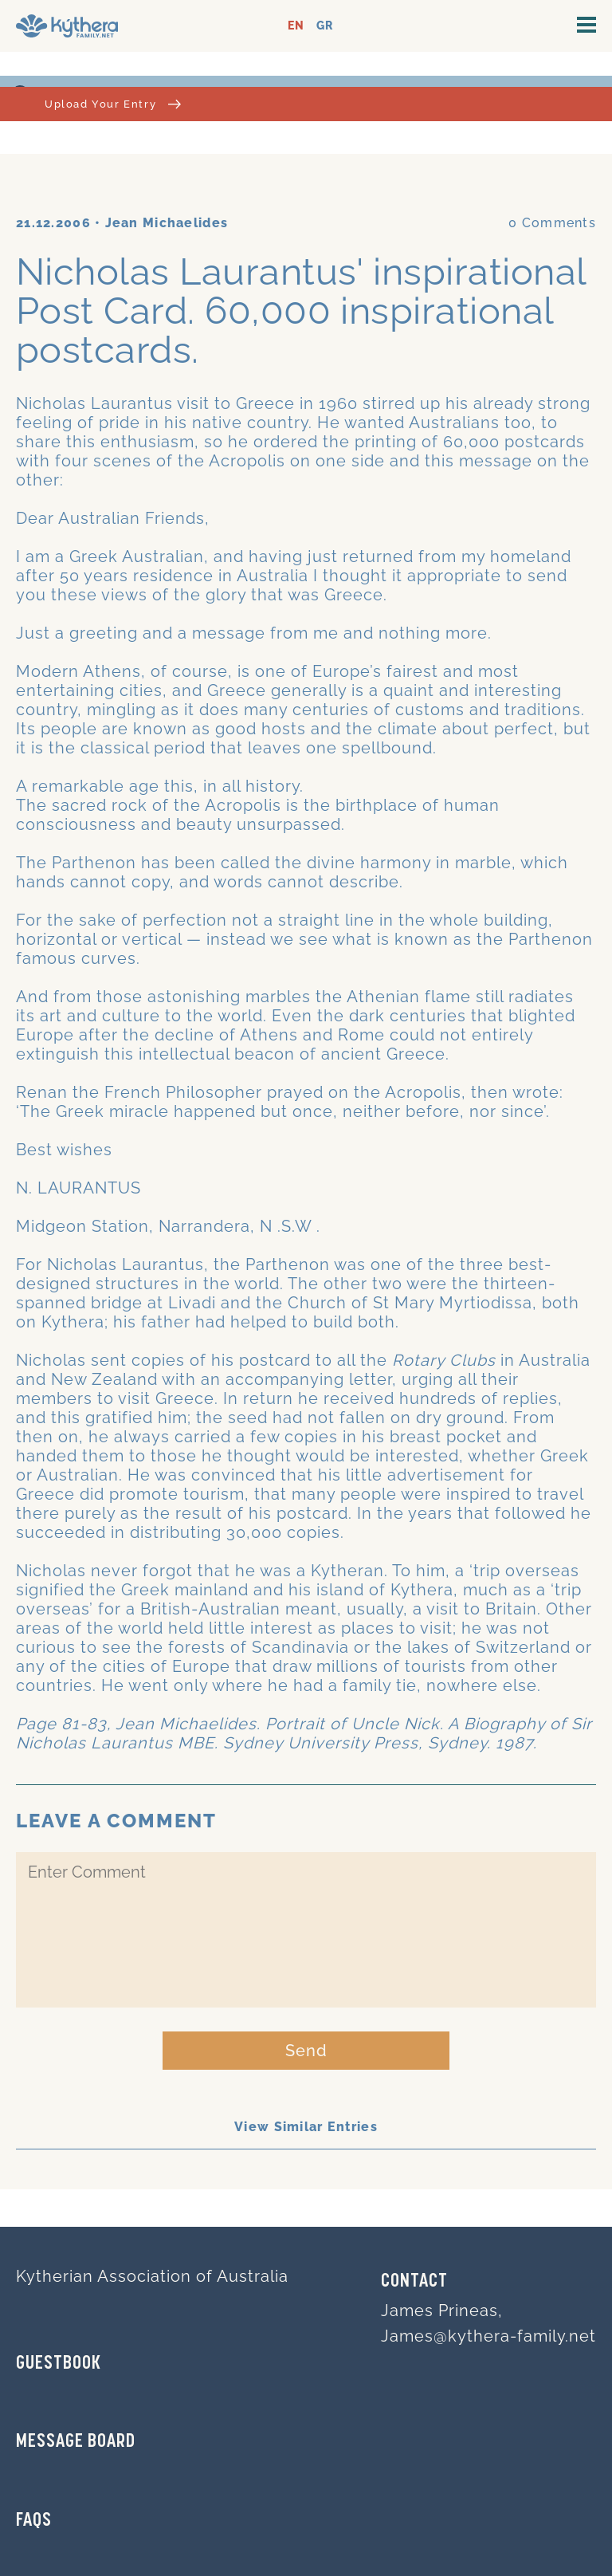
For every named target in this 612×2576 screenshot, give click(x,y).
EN (296, 26)
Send (306, 2050)
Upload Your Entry (113, 104)
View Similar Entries (306, 2126)
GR (324, 26)
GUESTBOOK (58, 2363)
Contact (414, 2281)
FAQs (34, 2521)
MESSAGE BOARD (75, 2442)
